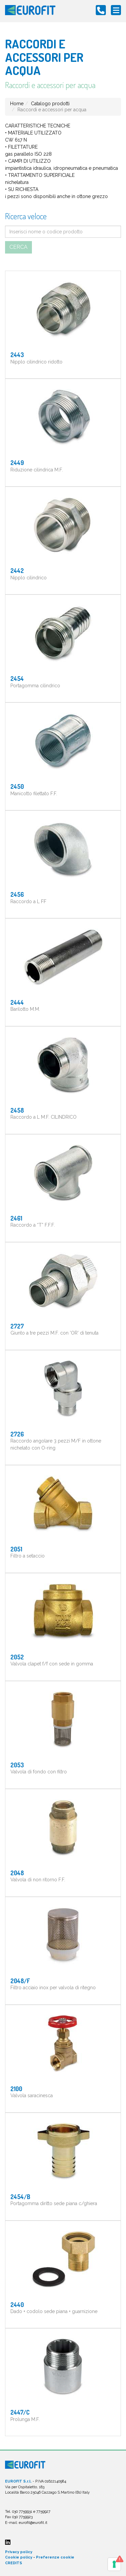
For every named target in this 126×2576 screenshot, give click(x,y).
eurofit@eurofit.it (33, 2523)
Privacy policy (18, 2552)
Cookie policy (18, 2557)
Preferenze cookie (55, 2557)
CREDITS (13, 2563)
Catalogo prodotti (50, 103)
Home (17, 103)
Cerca (18, 247)
